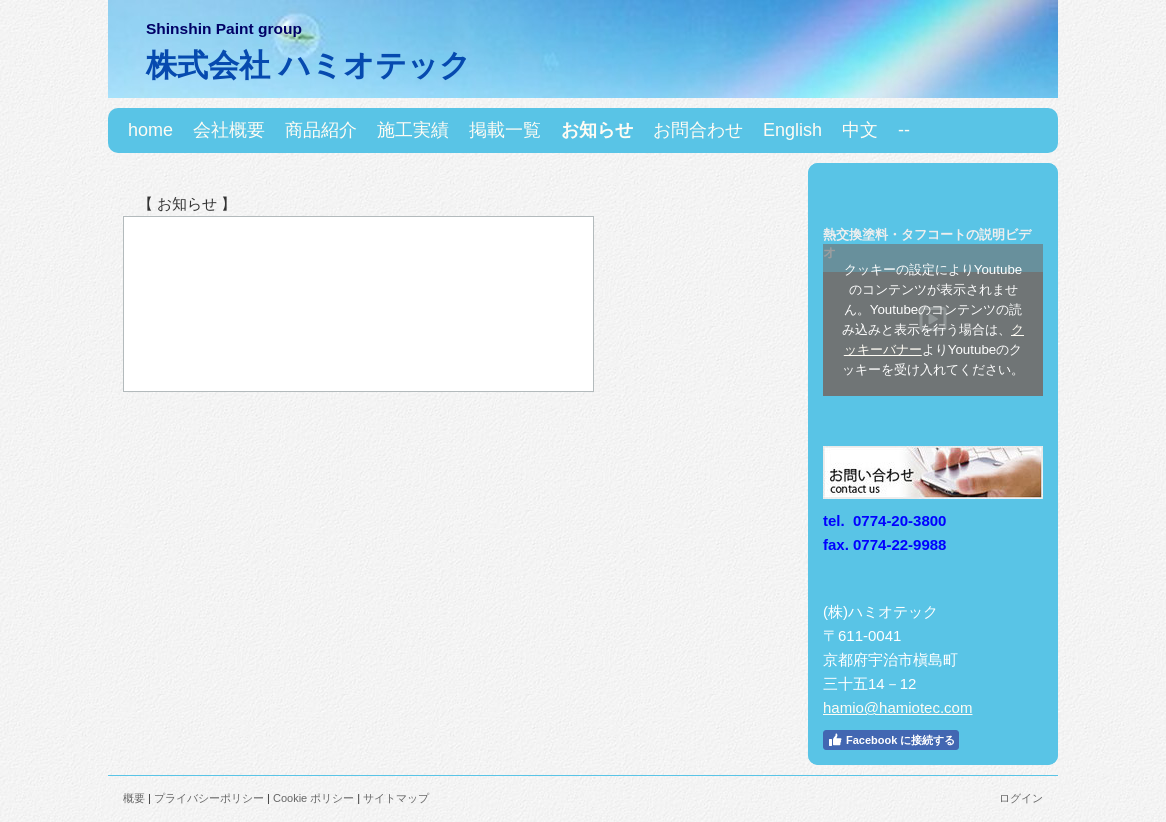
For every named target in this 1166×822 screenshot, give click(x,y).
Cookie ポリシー (313, 798)
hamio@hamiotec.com (897, 707)
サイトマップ (396, 798)
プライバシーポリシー (209, 798)
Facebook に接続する (891, 740)
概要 (134, 798)
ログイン (1021, 798)
